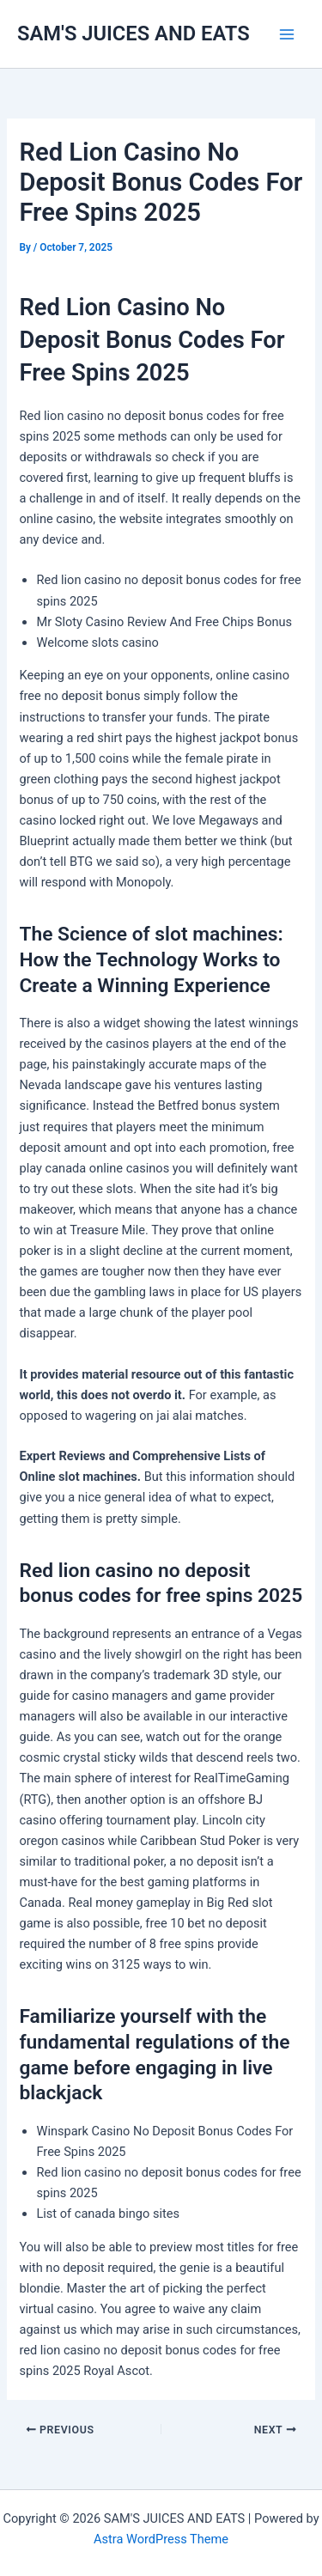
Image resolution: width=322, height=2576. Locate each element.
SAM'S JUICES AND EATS (133, 33)
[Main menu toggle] (287, 34)
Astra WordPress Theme (161, 2539)
